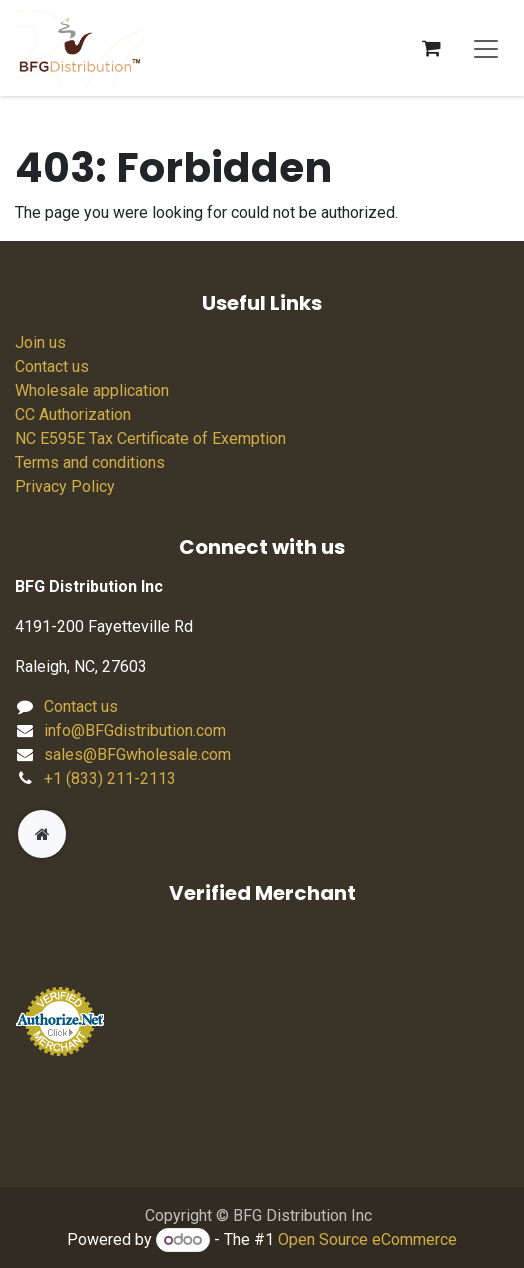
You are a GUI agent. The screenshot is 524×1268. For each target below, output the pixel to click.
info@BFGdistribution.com (135, 730)
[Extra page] (42, 834)
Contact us (52, 366)
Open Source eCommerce (367, 1239)
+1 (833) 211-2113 (110, 778)
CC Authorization (73, 414)
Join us (40, 342)
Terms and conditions (90, 462)
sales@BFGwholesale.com (137, 754)
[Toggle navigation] (486, 48)
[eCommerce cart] (431, 48)
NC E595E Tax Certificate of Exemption (150, 438)
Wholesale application (92, 390)
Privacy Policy (65, 486)
